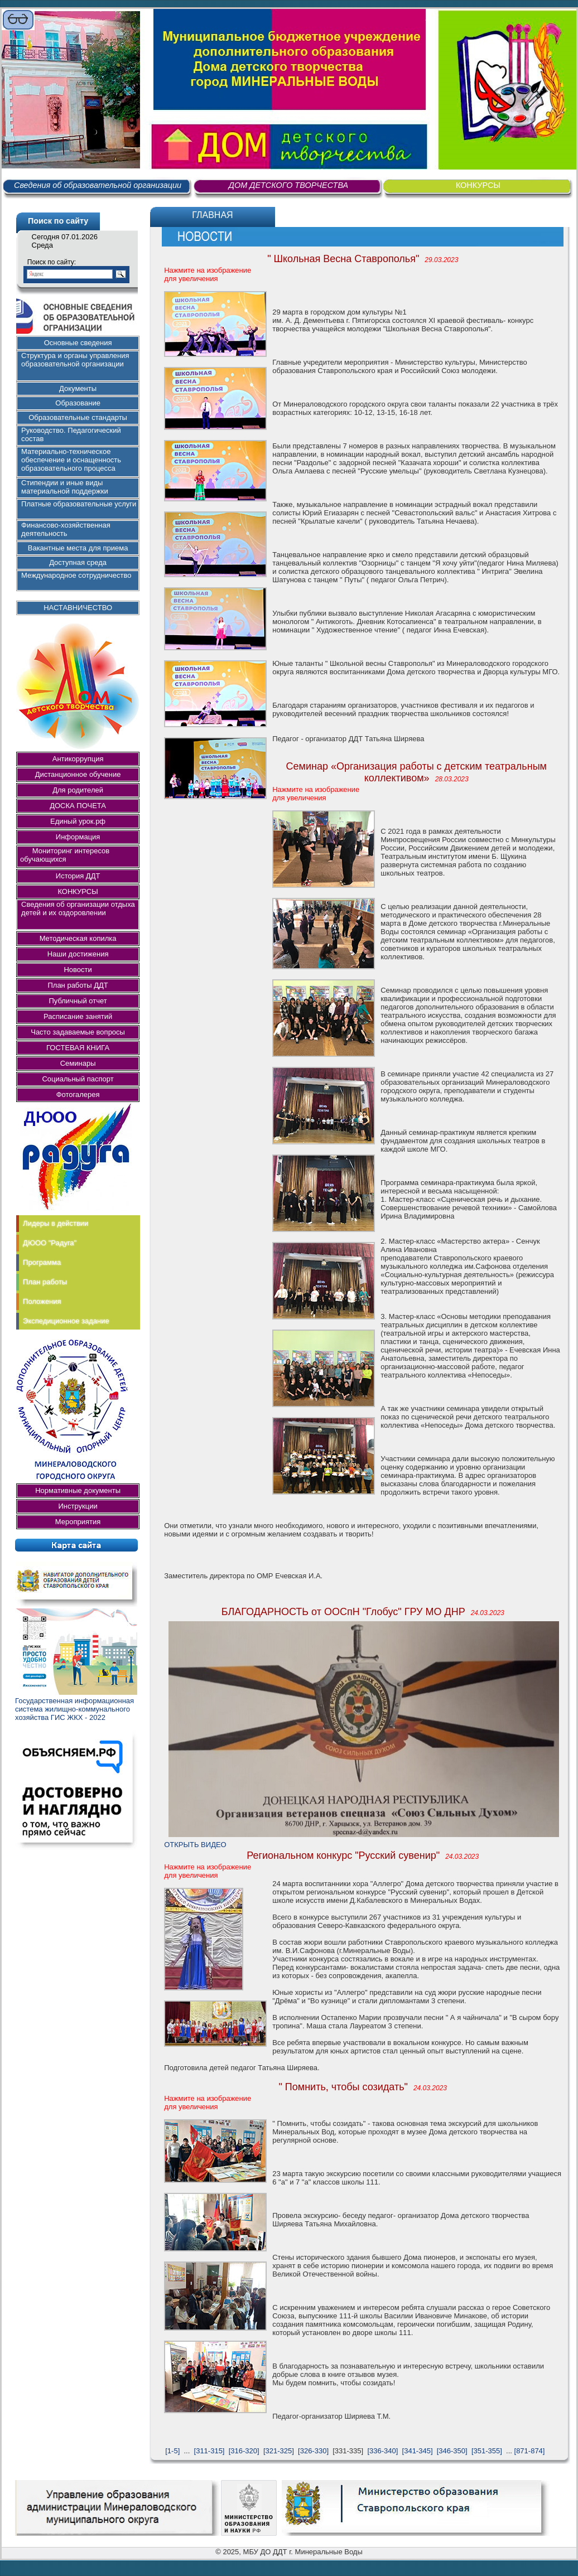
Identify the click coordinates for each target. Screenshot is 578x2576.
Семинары (78, 1063)
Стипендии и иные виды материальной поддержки (64, 487)
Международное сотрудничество (76, 575)
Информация (78, 837)
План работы (45, 1282)
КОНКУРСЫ (478, 185)
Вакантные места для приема (78, 548)
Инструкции (77, 1506)
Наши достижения (78, 954)
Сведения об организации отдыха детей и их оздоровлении (78, 908)
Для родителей (77, 790)
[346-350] (452, 2451)
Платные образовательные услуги (78, 504)
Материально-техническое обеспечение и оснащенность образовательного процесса (71, 459)
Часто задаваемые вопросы (78, 1032)
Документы (78, 388)
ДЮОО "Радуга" (49, 1243)
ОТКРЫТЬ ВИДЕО (195, 1844)
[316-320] (244, 2451)
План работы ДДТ (77, 985)
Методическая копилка (78, 938)
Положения (42, 1301)
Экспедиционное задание (66, 1321)
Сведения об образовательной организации (97, 185)
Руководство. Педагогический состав (71, 434)
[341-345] (417, 2451)
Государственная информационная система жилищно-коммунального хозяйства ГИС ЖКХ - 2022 (74, 1709)
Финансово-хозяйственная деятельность (65, 529)
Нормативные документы (78, 1490)
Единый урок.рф (77, 821)
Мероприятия (78, 1521)
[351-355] (486, 2451)
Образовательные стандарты (77, 417)
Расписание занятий (78, 1016)
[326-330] (313, 2451)
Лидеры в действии (55, 1223)
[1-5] (172, 2451)
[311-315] (209, 2451)
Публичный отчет (78, 1001)
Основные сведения (78, 343)
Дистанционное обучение (78, 774)
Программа (42, 1262)
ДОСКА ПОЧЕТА (78, 805)
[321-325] (278, 2451)
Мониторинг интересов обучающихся (67, 855)
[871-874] (529, 2451)
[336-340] (382, 2451)
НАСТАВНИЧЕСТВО (78, 607)
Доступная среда (78, 562)
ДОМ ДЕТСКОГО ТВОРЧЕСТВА (288, 185)
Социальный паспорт (77, 1079)
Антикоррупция (78, 759)
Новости (77, 969)
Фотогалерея (78, 1094)
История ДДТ (78, 876)
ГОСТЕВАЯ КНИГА (77, 1047)
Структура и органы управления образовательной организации (75, 359)
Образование (77, 403)
